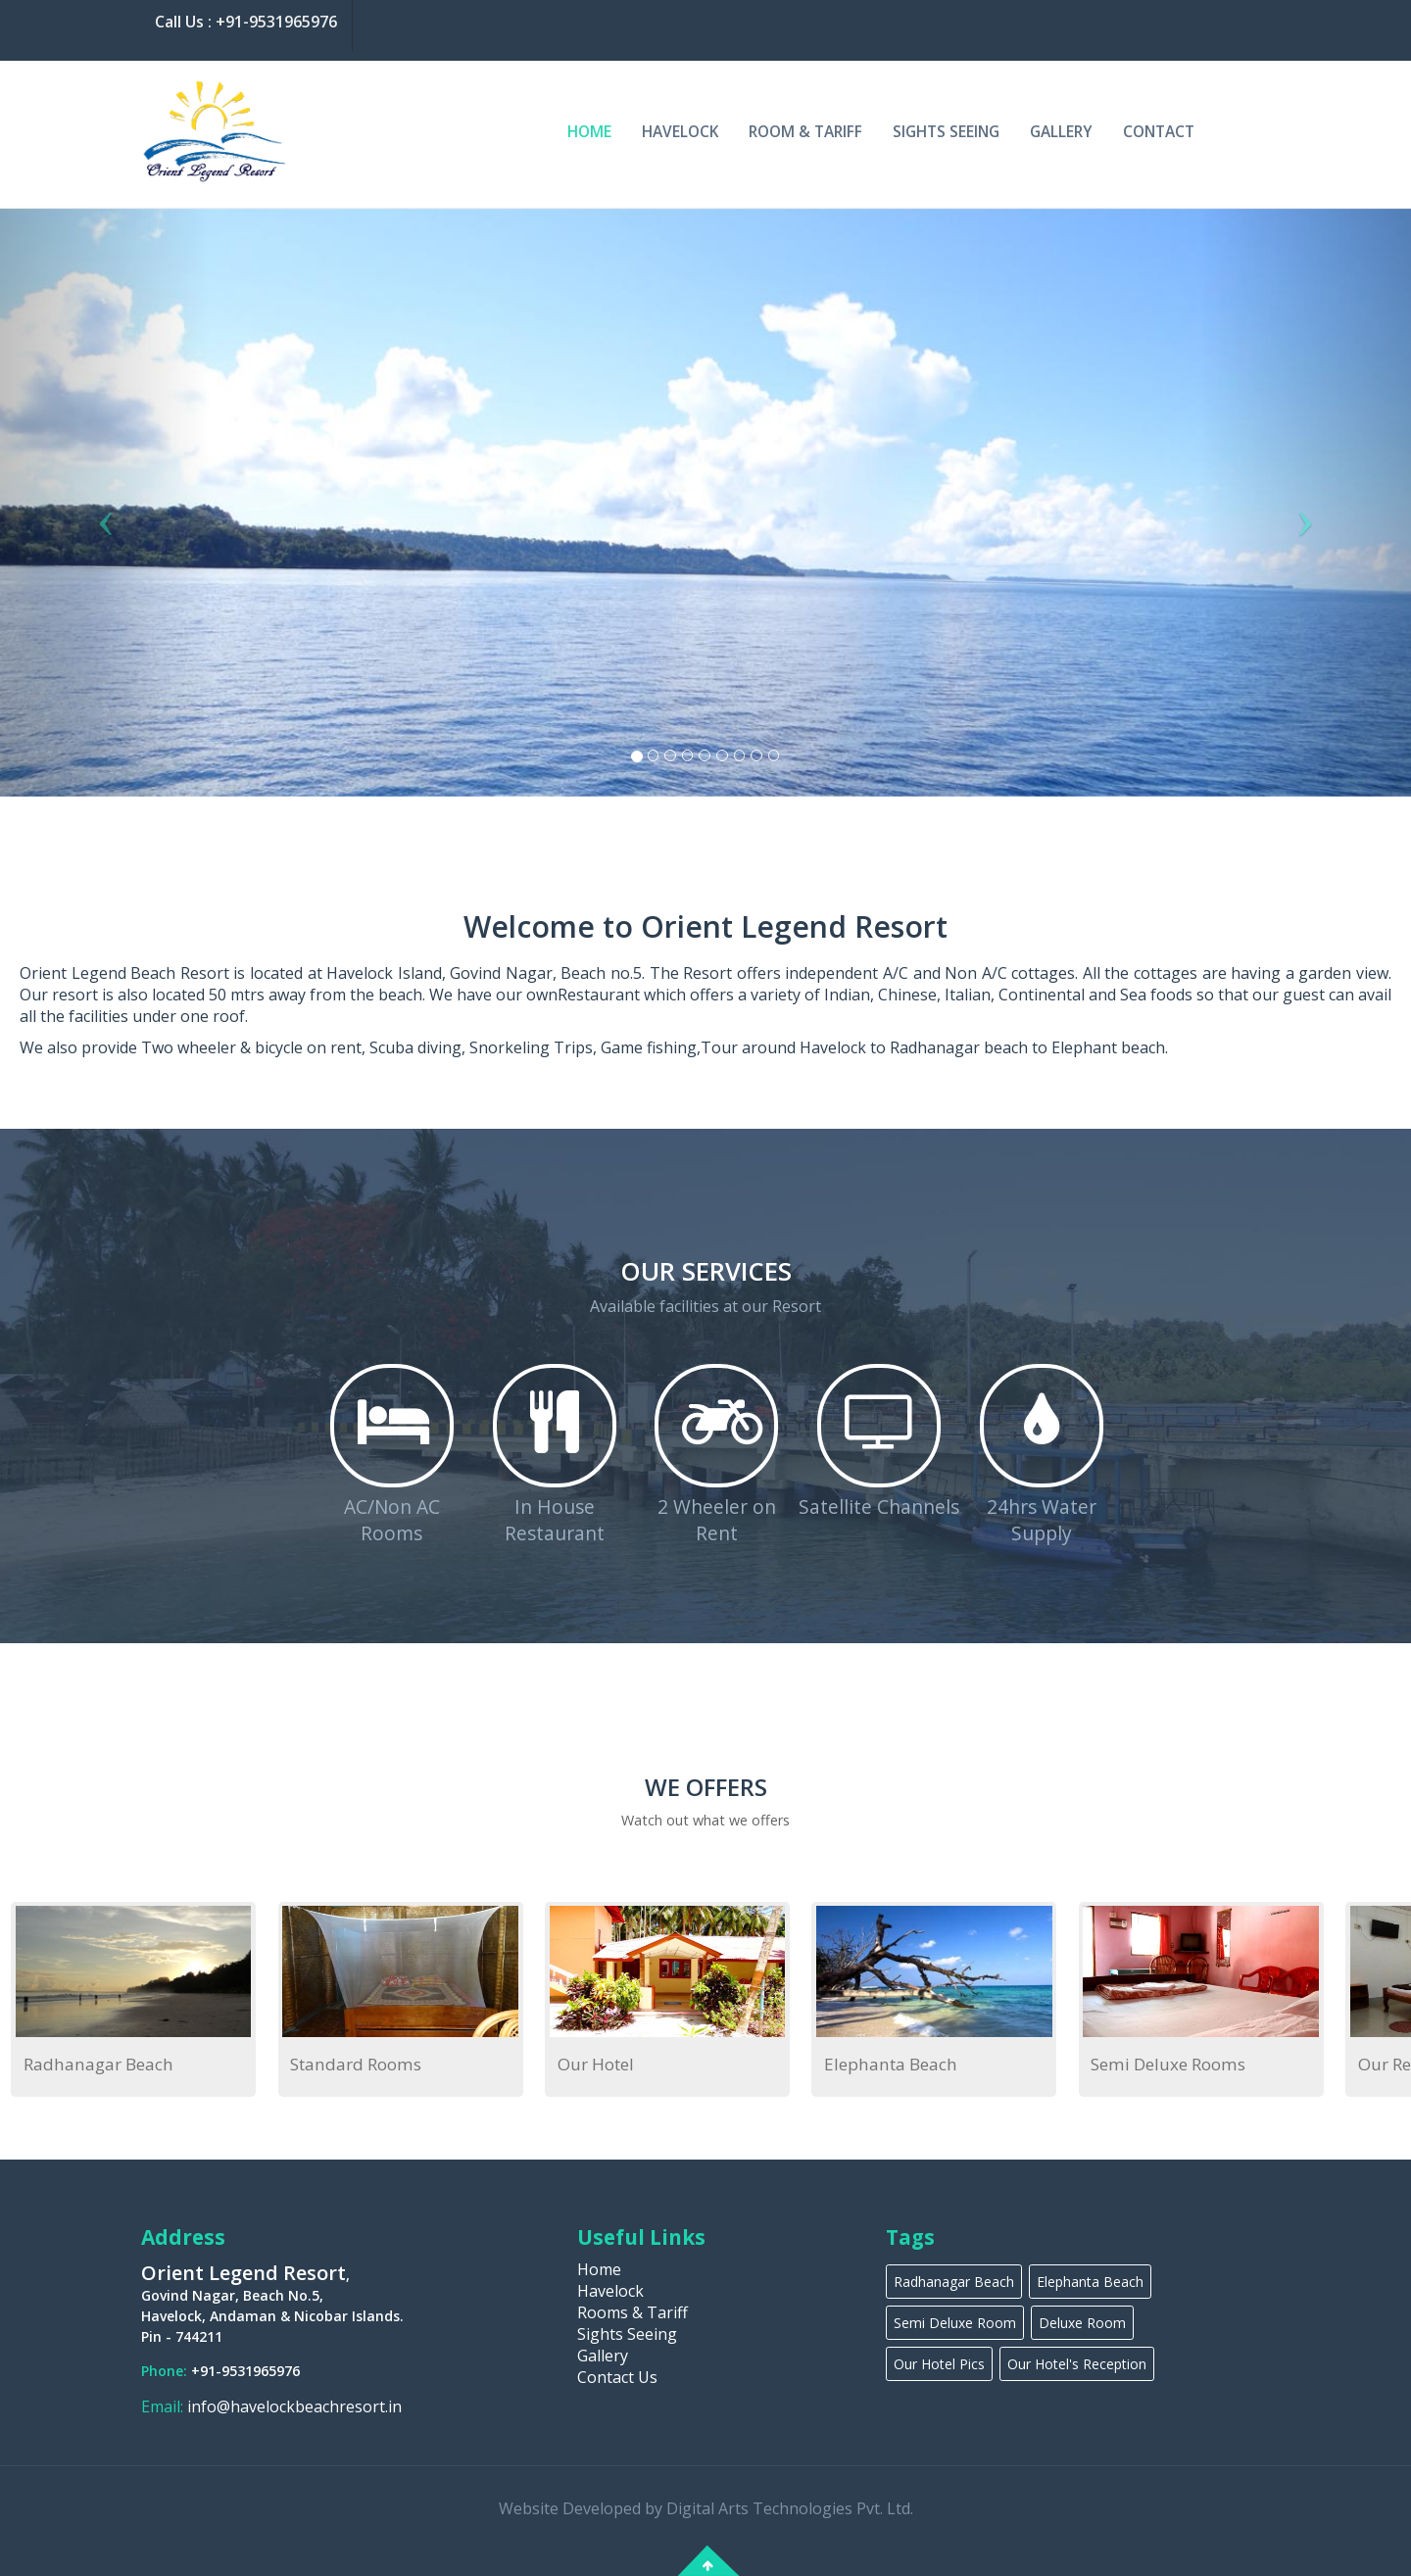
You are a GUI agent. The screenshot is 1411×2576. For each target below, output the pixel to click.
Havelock (680, 131)
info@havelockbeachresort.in (292, 2406)
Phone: (166, 2370)
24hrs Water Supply (1041, 1519)
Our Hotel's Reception (1076, 2364)
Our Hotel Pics (939, 2364)
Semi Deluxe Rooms (1165, 2064)
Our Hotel (594, 2064)
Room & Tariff (805, 131)
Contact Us (617, 2377)
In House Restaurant (555, 1519)
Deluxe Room (1082, 2322)
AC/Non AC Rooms (392, 1519)
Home (589, 131)
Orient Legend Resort (243, 2273)
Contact (1158, 131)
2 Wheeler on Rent (716, 1519)
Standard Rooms (354, 2064)
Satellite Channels (879, 1506)
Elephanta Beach (887, 2064)
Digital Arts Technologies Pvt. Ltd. (789, 2508)
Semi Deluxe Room (955, 2322)
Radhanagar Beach (98, 2064)
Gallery (1061, 131)
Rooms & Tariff (632, 2312)
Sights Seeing (946, 131)
